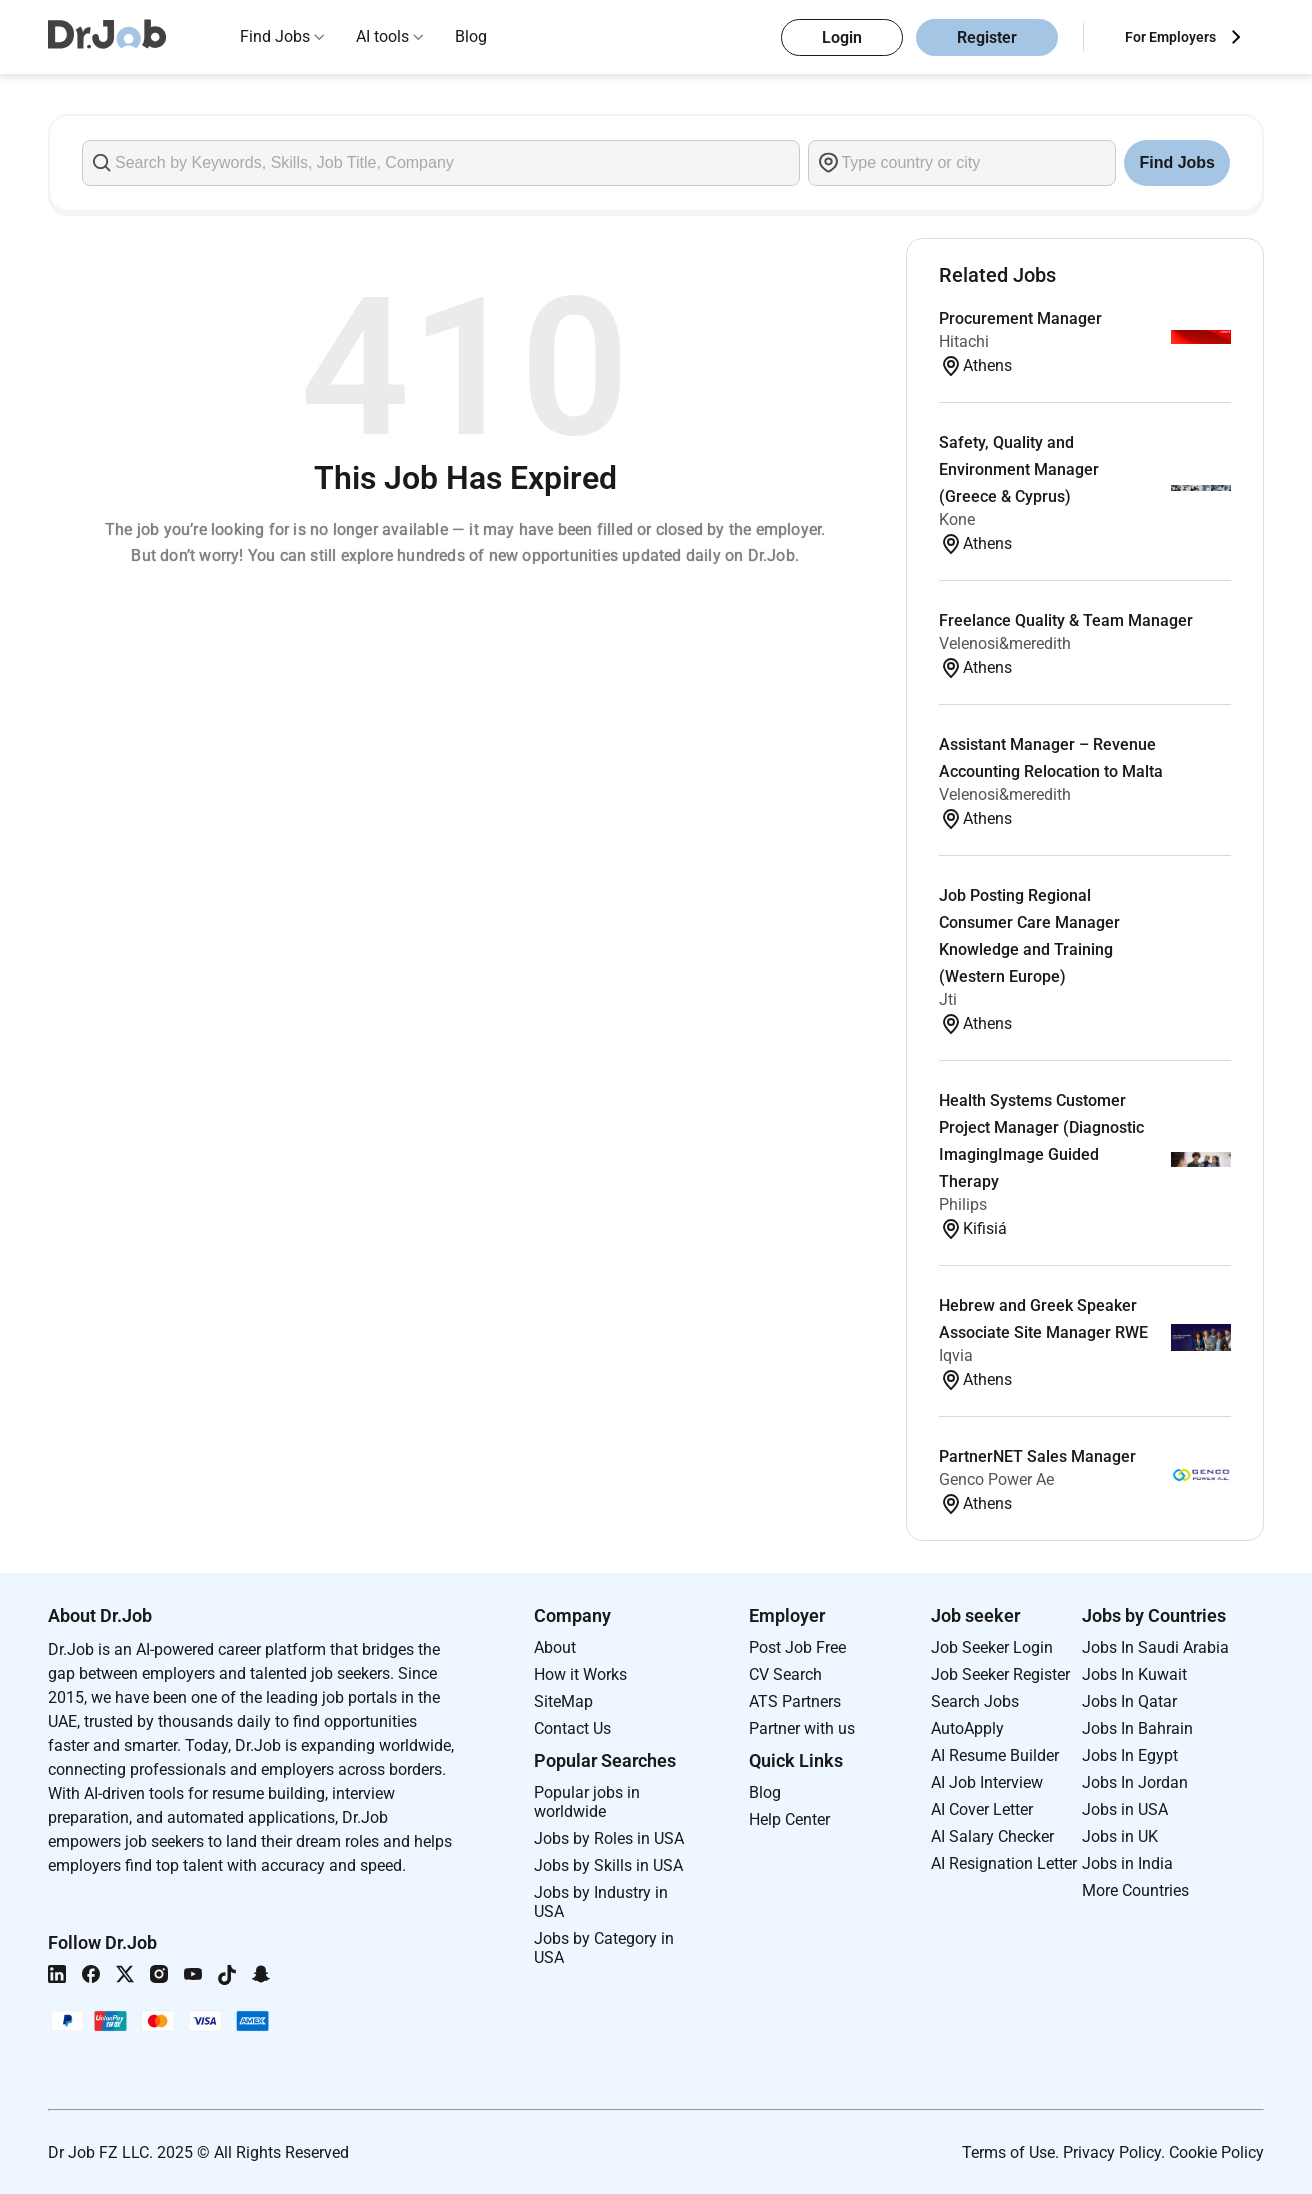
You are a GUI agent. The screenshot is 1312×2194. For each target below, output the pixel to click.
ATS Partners (795, 1701)
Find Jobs (275, 36)
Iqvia (956, 1355)
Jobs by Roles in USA (609, 1838)
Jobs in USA (1125, 1809)
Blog (471, 36)
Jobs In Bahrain (1137, 1728)
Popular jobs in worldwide (587, 1802)
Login (842, 37)
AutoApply (967, 1728)
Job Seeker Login (992, 1647)
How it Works (580, 1674)
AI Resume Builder (995, 1755)
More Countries (1135, 1890)
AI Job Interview (987, 1782)
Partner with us (802, 1728)
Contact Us (572, 1728)
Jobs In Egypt (1130, 1755)
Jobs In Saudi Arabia (1155, 1647)
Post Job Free (797, 1647)
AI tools (382, 36)
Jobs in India (1127, 1863)
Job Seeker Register (1000, 1674)
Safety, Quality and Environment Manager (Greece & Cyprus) (1019, 469)
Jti (948, 999)
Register (987, 37)
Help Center (789, 1819)
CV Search (785, 1674)
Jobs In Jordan (1135, 1782)
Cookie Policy (1216, 2152)
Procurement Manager (1020, 318)
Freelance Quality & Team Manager (1066, 620)
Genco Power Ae (996, 1479)
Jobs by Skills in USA (608, 1865)
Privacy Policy (1112, 2152)
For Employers (1170, 37)
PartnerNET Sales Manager (1037, 1456)
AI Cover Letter (982, 1809)
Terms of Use (1008, 2152)
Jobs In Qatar (1129, 1701)
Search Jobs (975, 1701)
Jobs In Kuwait (1134, 1674)
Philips (963, 1204)
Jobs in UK (1120, 1836)
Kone (957, 519)
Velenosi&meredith (1005, 643)
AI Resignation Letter (1004, 1863)
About (555, 1647)
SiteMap (563, 1701)
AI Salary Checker (992, 1836)
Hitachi (964, 341)
